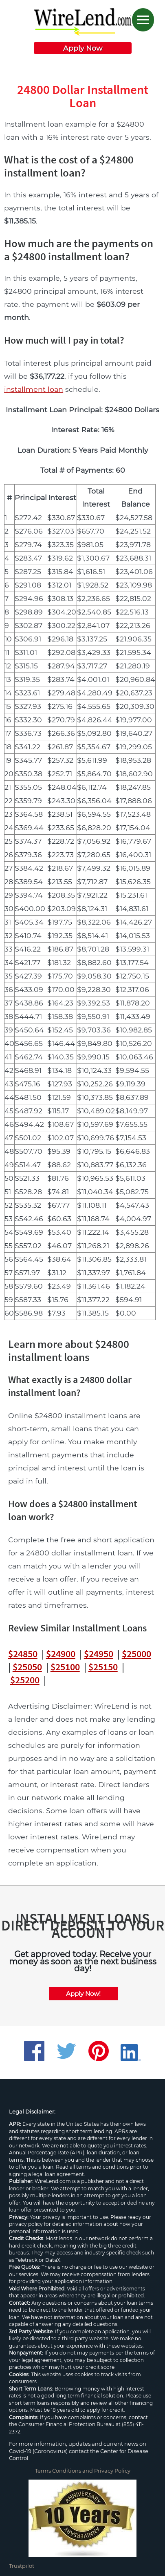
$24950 (98, 1653)
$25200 (25, 1679)
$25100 (65, 1666)
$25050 (27, 1666)
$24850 (22, 1653)
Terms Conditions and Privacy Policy (82, 2470)
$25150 (103, 1666)
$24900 (60, 1653)
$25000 (136, 1653)
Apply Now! (83, 1993)
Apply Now (82, 48)
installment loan (33, 389)
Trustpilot (21, 2566)
